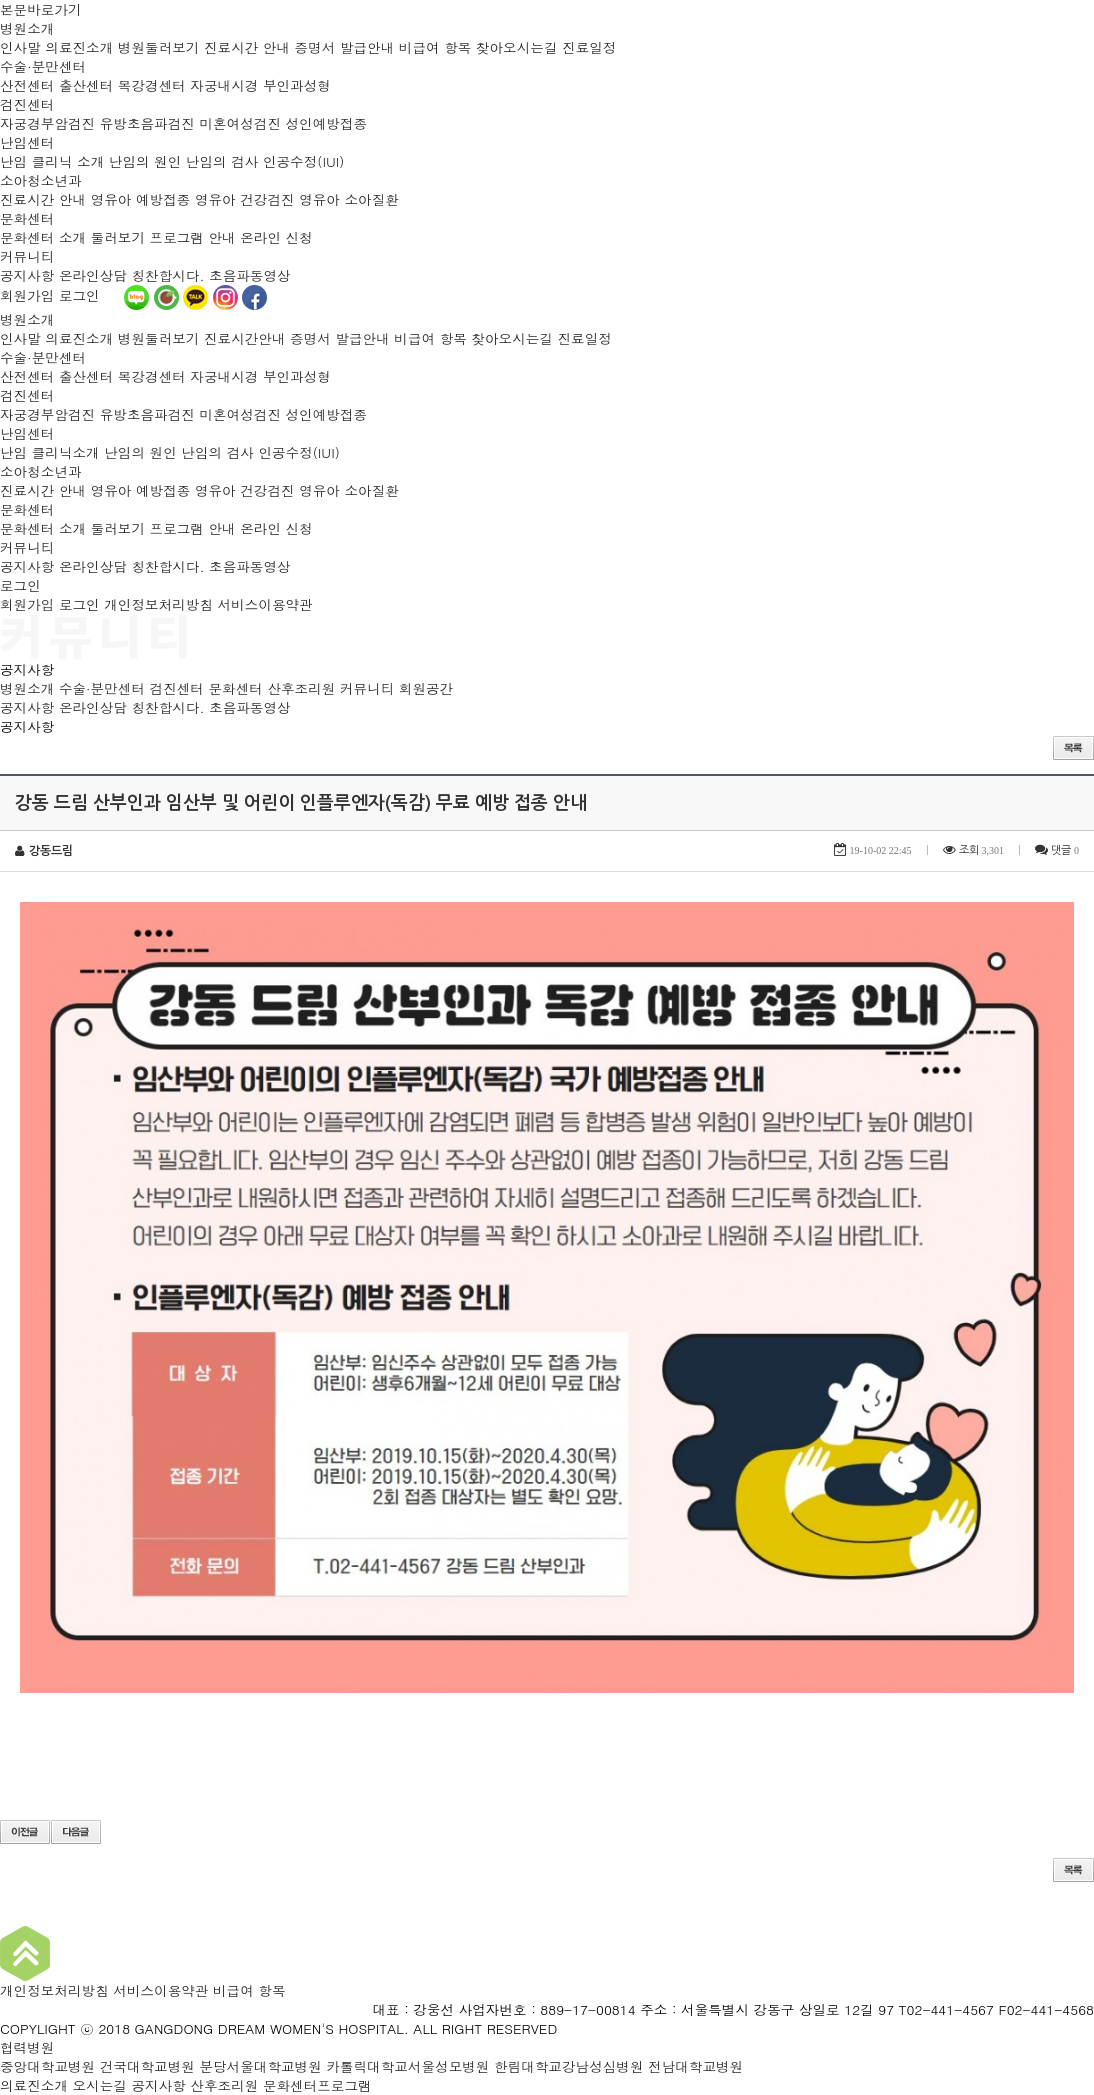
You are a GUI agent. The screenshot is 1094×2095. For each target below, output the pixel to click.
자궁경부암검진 (47, 123)
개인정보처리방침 (158, 604)
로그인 (79, 295)
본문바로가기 (41, 9)
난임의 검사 (222, 161)
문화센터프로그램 (317, 2085)
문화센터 (27, 218)
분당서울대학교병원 (260, 2066)
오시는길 (100, 2085)
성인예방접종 (327, 123)
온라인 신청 (276, 237)
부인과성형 (297, 85)
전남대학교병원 (695, 2066)
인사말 (20, 47)
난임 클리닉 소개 (52, 161)
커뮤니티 (27, 256)
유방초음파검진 (147, 123)
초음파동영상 (250, 275)
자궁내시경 (224, 85)
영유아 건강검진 (245, 199)
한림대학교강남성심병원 (569, 2066)
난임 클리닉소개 (50, 452)
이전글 (25, 1832)
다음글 (76, 1832)
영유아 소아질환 (349, 199)
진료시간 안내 (247, 47)
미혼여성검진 (240, 123)
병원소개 (27, 28)
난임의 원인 (145, 161)
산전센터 (27, 85)
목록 (1073, 748)
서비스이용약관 (265, 604)
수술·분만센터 (43, 66)
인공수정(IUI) (303, 161)
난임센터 (27, 142)
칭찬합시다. (167, 275)
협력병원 (27, 2047)
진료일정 (589, 47)
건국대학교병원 (147, 2066)
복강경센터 (152, 85)
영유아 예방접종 (141, 199)
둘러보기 (118, 237)
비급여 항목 (435, 47)
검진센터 (27, 104)
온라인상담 (93, 275)
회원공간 (426, 688)
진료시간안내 (245, 338)
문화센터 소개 (43, 237)
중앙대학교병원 (47, 2066)
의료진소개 (79, 47)
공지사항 (27, 275)
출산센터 (86, 85)
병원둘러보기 (159, 47)
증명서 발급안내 (345, 47)
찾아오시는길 (517, 47)
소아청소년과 (41, 180)
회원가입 (27, 295)
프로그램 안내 (193, 237)
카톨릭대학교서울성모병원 (407, 2066)
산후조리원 (301, 688)
